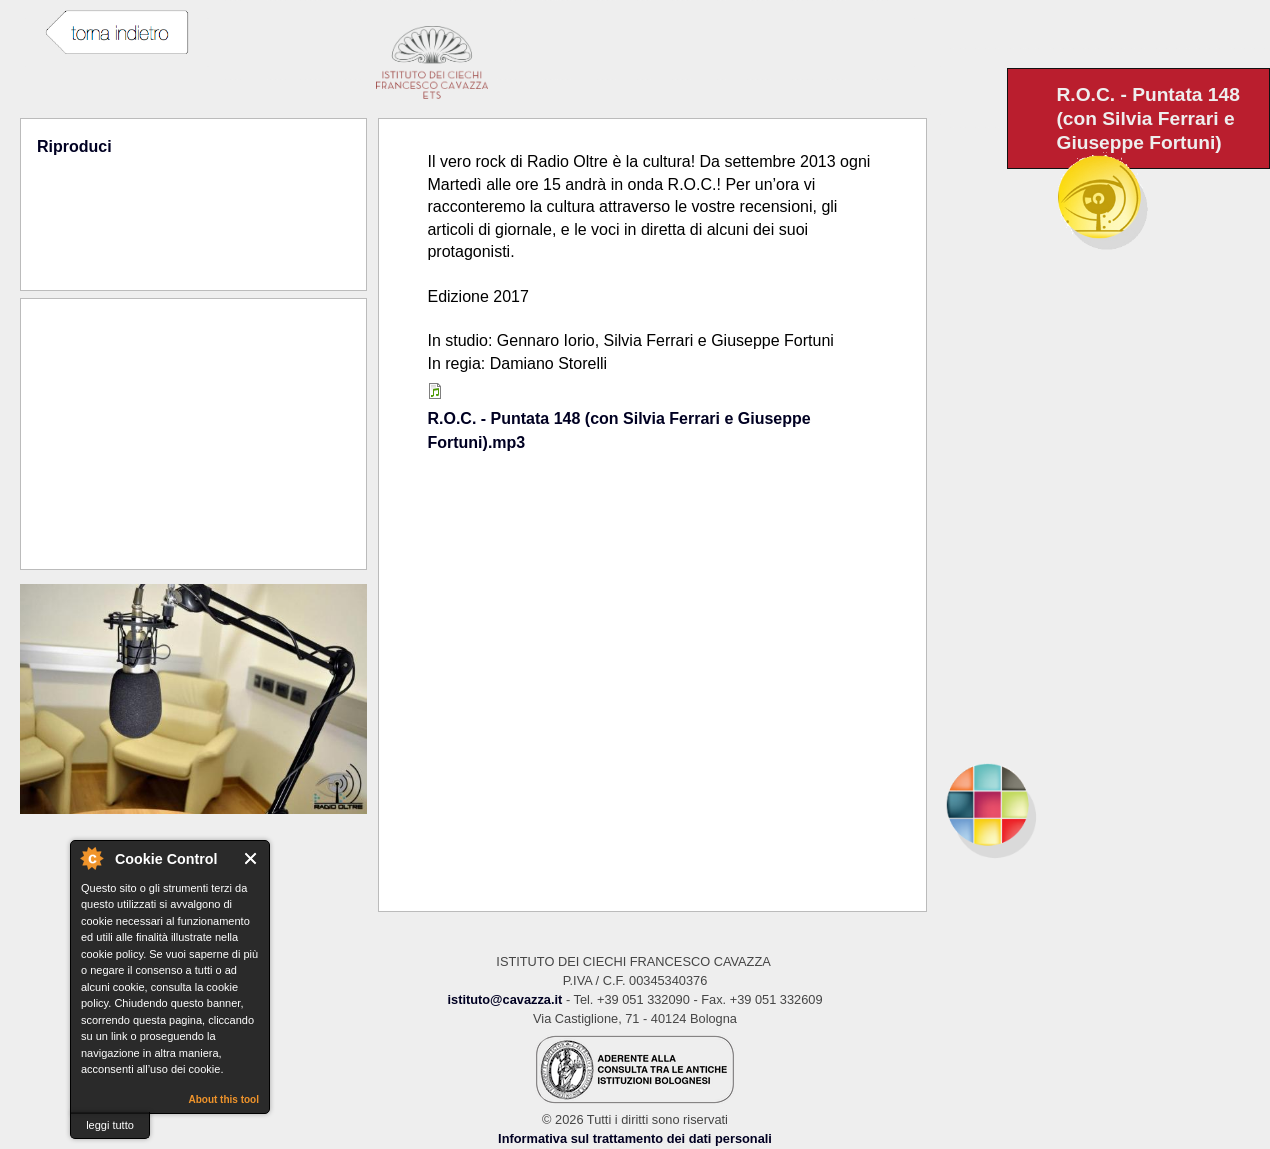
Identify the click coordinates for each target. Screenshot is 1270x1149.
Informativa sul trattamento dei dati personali (635, 1138)
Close (251, 858)
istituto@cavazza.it (504, 999)
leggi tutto (110, 1125)
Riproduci (74, 146)
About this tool (223, 1099)
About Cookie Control (91, 858)
